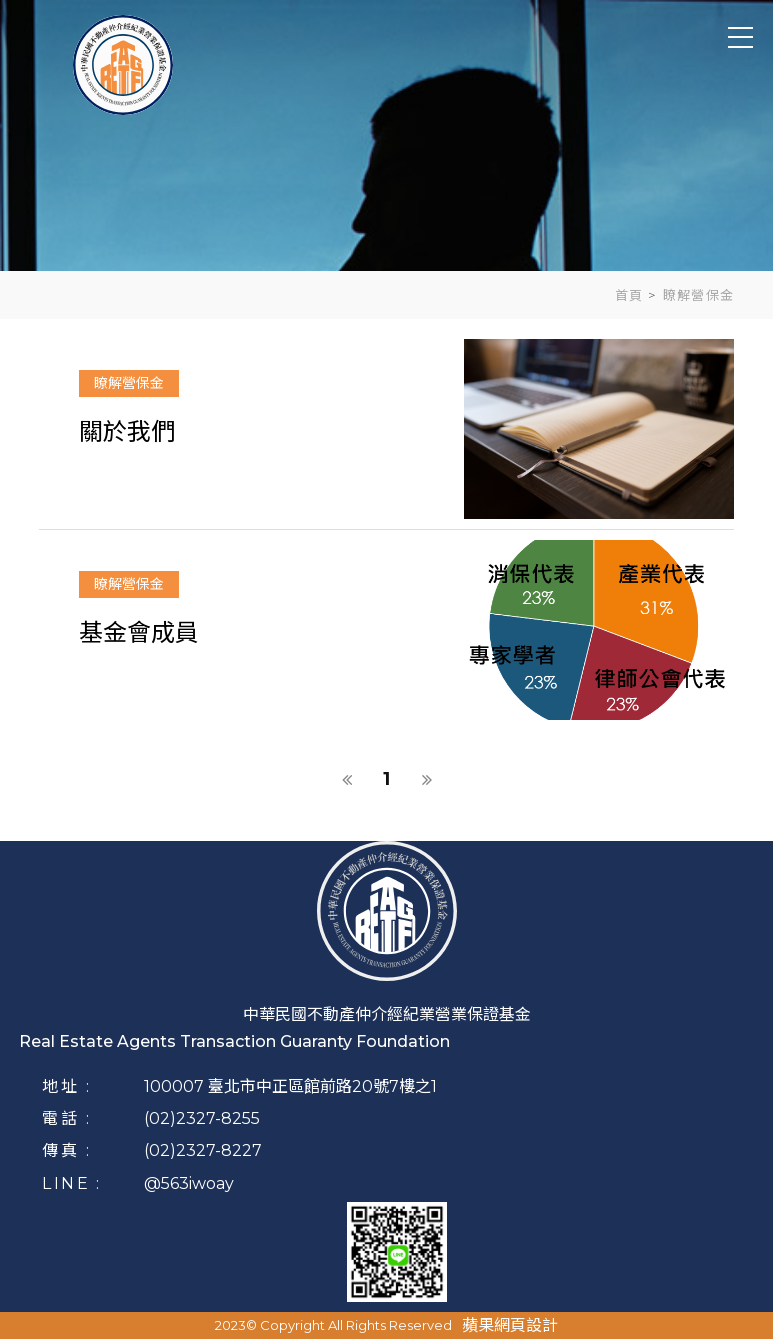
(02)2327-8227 (203, 1150)
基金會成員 (139, 632)
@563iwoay (189, 1183)
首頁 (629, 295)
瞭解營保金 (129, 383)
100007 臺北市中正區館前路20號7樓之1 (290, 1086)
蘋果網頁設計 (510, 1325)
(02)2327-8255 (202, 1118)
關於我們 (127, 431)
